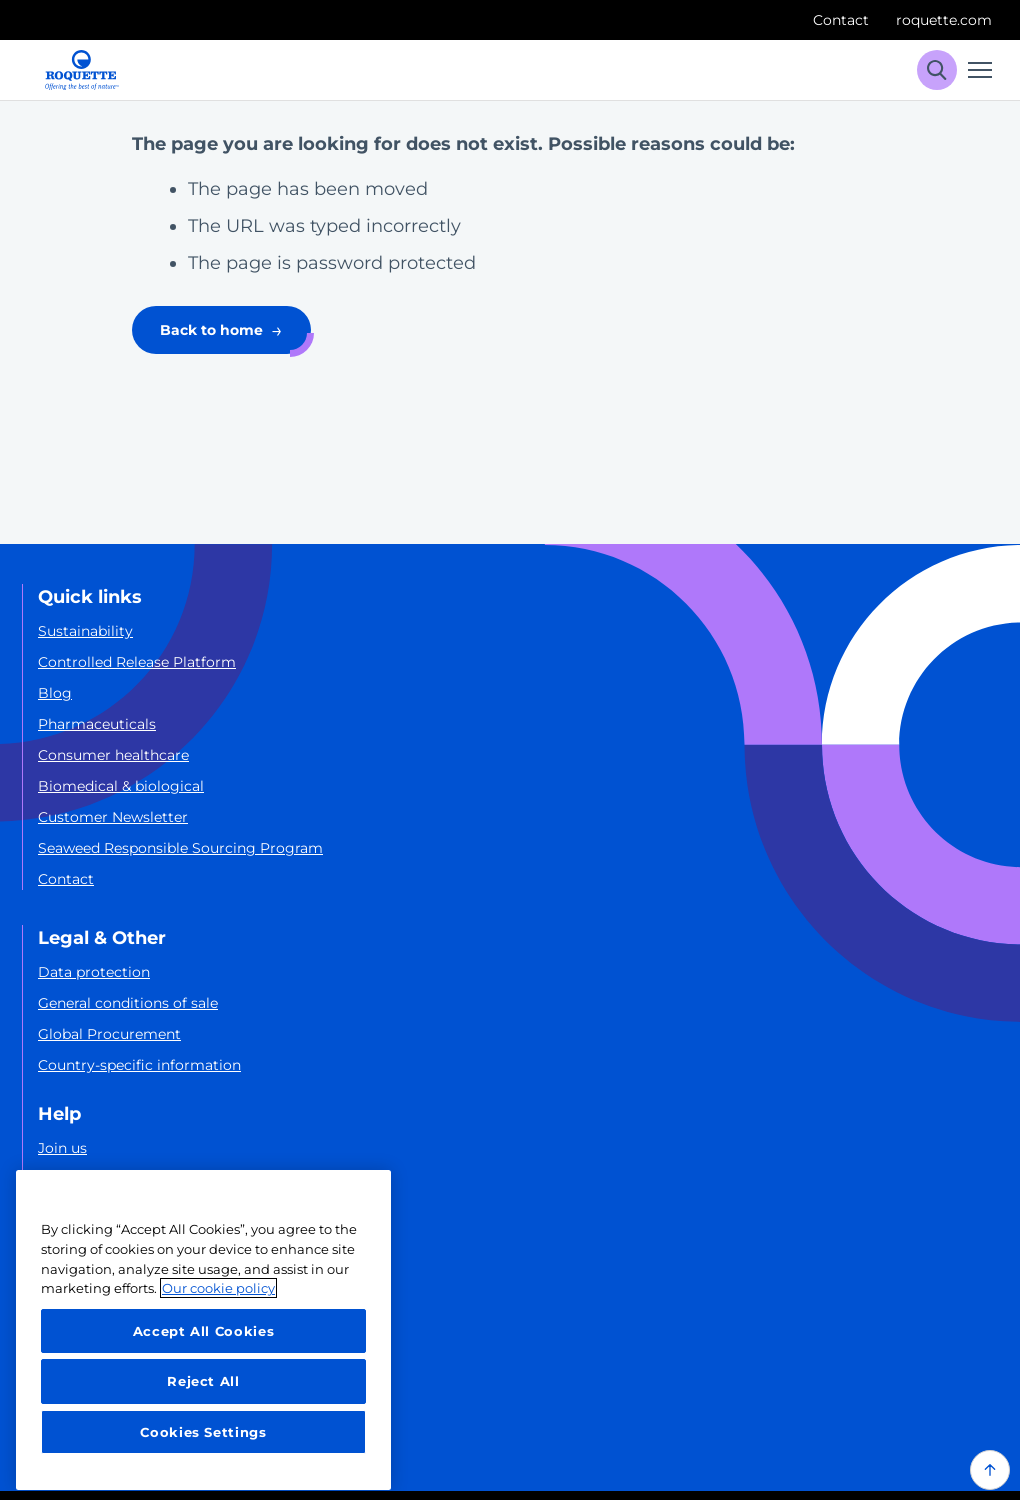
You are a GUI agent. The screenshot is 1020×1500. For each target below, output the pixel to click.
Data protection (94, 972)
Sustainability (85, 631)
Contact (841, 20)
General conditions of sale (128, 1003)
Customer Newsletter (113, 817)
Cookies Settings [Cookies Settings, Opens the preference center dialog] (203, 1432)
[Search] (937, 70)
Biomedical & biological (121, 786)
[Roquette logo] (82, 70)
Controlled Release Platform (137, 662)
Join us (62, 1148)
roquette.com (944, 20)
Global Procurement (109, 1034)
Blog (55, 693)
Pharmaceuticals (97, 724)
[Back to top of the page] (990, 1470)
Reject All (203, 1381)
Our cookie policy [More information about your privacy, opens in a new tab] (218, 1288)
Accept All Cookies (204, 1331)
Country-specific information (139, 1065)
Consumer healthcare (113, 755)
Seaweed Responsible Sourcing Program (180, 848)
